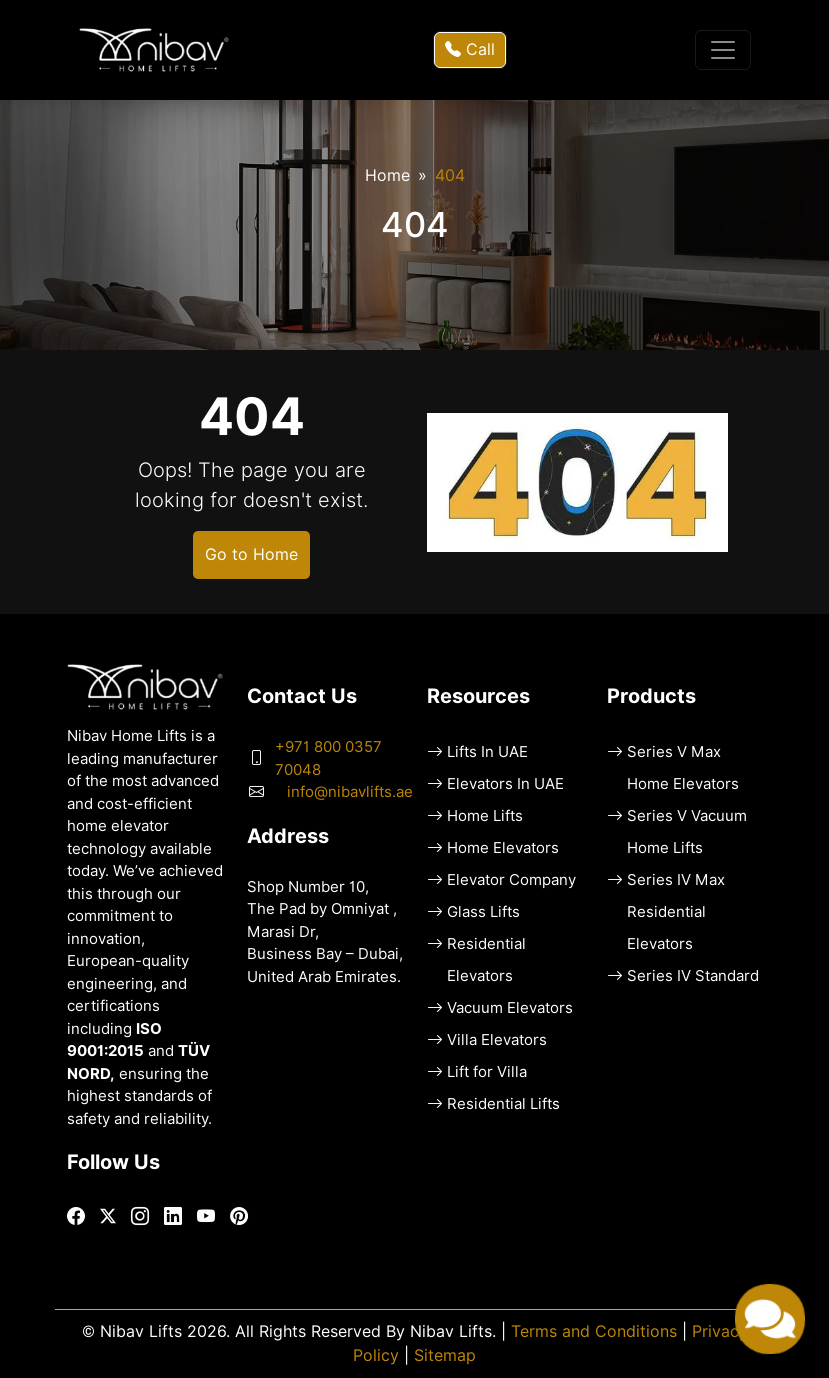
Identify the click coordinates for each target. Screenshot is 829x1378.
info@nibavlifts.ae (350, 792)
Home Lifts (485, 816)
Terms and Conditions (594, 1331)
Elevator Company (511, 880)
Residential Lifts (503, 1104)
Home (387, 175)
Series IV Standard (693, 976)
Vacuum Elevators (510, 1008)
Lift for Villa (487, 1072)
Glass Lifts (483, 912)
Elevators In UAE (505, 784)
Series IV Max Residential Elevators (676, 912)
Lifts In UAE (487, 752)
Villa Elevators (497, 1040)
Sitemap (445, 1355)
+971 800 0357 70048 (328, 758)
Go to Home (251, 554)
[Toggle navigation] (723, 50)
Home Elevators (503, 848)
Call (470, 49)
